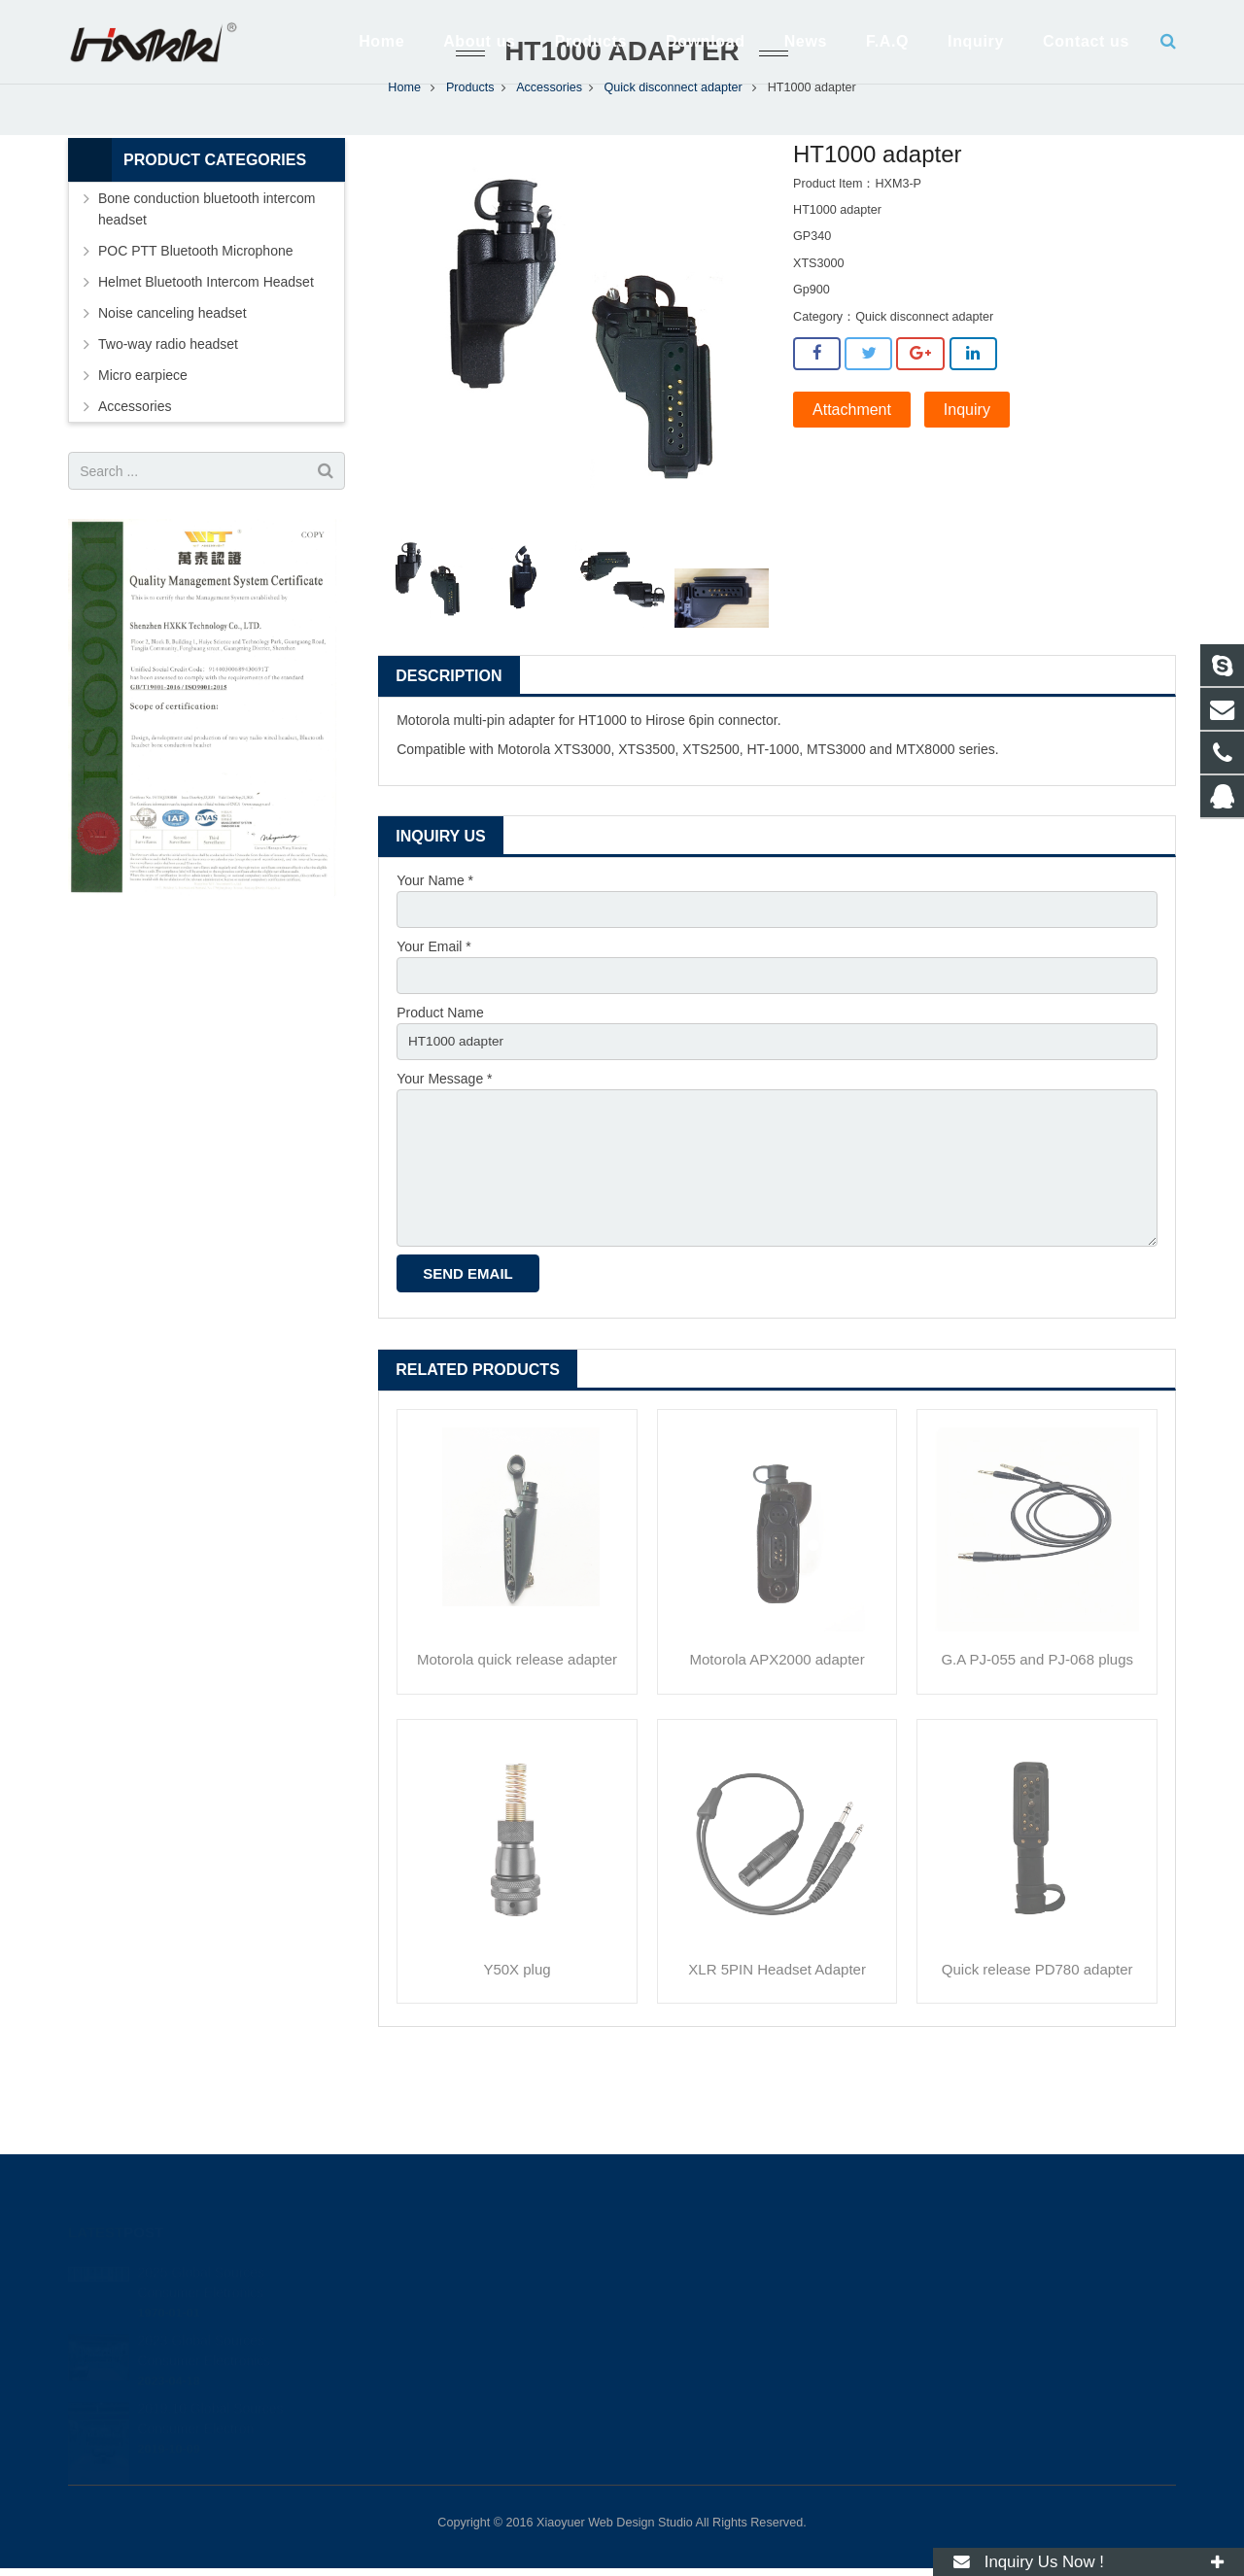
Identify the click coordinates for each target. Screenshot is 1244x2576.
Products (470, 171)
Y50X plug (516, 2061)
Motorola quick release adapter (517, 1751)
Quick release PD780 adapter (1037, 2061)
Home (404, 171)
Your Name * (435, 964)
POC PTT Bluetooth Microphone (196, 334)
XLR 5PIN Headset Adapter (777, 2061)
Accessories (549, 171)
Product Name (440, 1098)
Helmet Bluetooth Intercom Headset (206, 365)
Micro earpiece (143, 458)
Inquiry (967, 493)
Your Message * (444, 1165)
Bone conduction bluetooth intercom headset (206, 292)
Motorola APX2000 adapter (777, 1751)
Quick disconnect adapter (674, 171)
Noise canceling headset (172, 396)
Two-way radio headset (168, 427)
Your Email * (434, 1031)
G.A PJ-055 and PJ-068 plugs (1037, 1751)
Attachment (851, 493)
